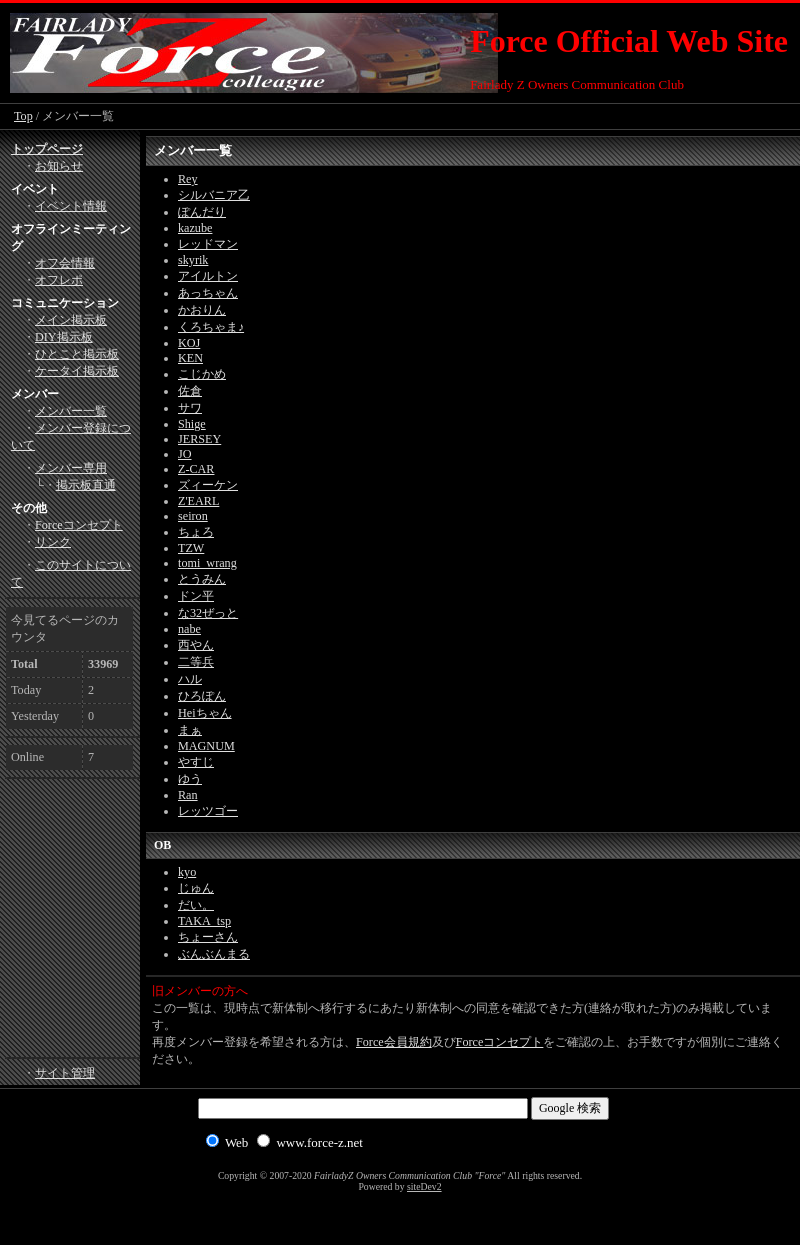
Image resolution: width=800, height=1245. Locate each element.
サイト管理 (65, 1073)
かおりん (202, 310)
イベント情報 (71, 206)
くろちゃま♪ (211, 327)
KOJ (189, 343)
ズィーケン (208, 485)
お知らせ (59, 166)
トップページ (47, 149)
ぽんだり (202, 212)
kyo (187, 872)
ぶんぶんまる (214, 954)
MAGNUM (206, 746)
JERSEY (199, 439)
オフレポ (59, 280)
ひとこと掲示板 (77, 354)
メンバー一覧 (71, 411)
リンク (53, 542)
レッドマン (208, 244)
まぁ (190, 730)
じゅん (196, 888)
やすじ (196, 762)
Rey (188, 179)
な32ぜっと (208, 613)
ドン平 (196, 596)
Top (23, 116)
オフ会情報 (65, 263)
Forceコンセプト (500, 1042)
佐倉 (190, 391)
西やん (196, 645)
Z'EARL (198, 501)
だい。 (196, 905)
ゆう (190, 779)
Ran (188, 795)
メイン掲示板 (71, 320)
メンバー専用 (71, 468)
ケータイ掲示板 (77, 371)
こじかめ (202, 374)
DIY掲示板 (64, 337)
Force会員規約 (394, 1042)
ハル (190, 679)
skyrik (193, 260)
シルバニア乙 (214, 195)
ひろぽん (202, 696)
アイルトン (208, 276)
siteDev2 (424, 1186)
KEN (190, 358)
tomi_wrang (207, 563)
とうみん (202, 579)
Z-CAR (196, 469)
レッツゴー (208, 811)
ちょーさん (208, 937)
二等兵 (196, 662)
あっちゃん (208, 293)
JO (185, 454)
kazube (195, 228)
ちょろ (196, 532)
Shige (192, 424)
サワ (190, 408)
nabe (189, 629)
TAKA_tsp (204, 921)
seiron (193, 516)
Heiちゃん (205, 713)
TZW (191, 548)
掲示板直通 (86, 485)
